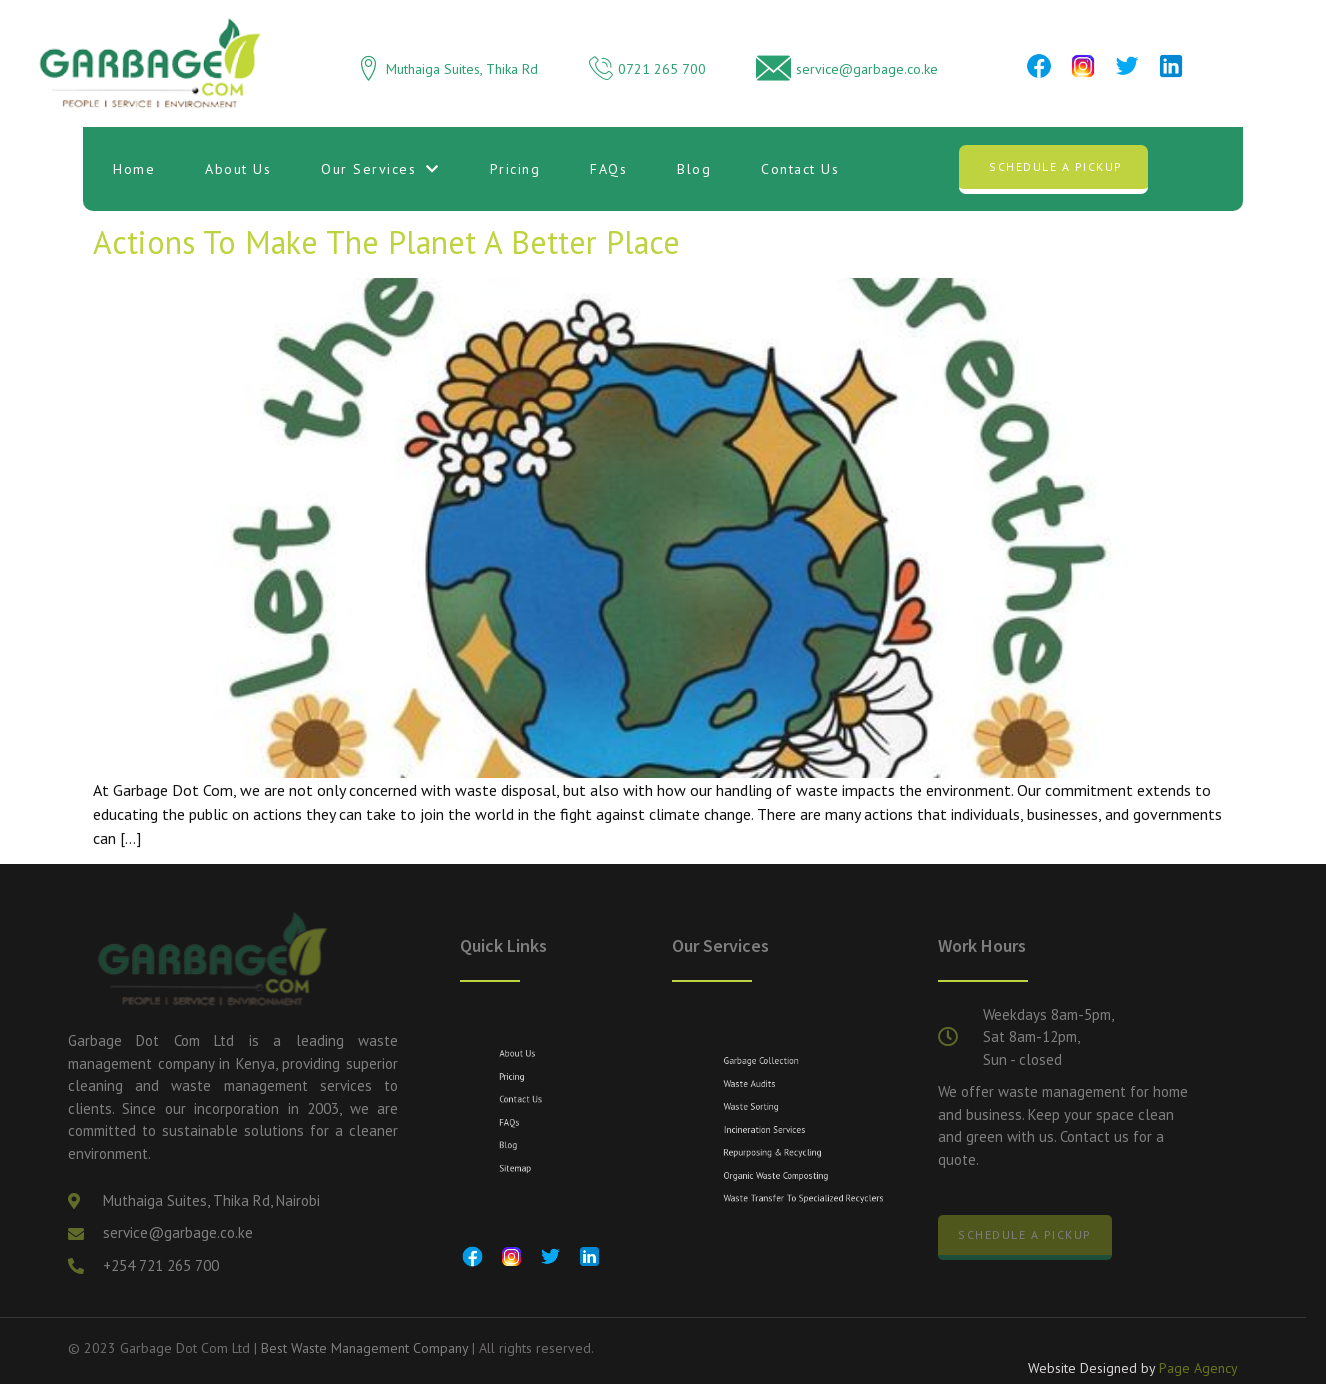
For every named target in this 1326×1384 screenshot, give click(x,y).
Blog (694, 169)
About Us (238, 169)
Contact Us (800, 169)
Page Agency (1198, 1373)
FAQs (608, 169)
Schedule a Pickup (1056, 166)
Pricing (515, 169)
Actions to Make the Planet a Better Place (386, 242)
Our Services (380, 169)
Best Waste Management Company (364, 1348)
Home (134, 169)
